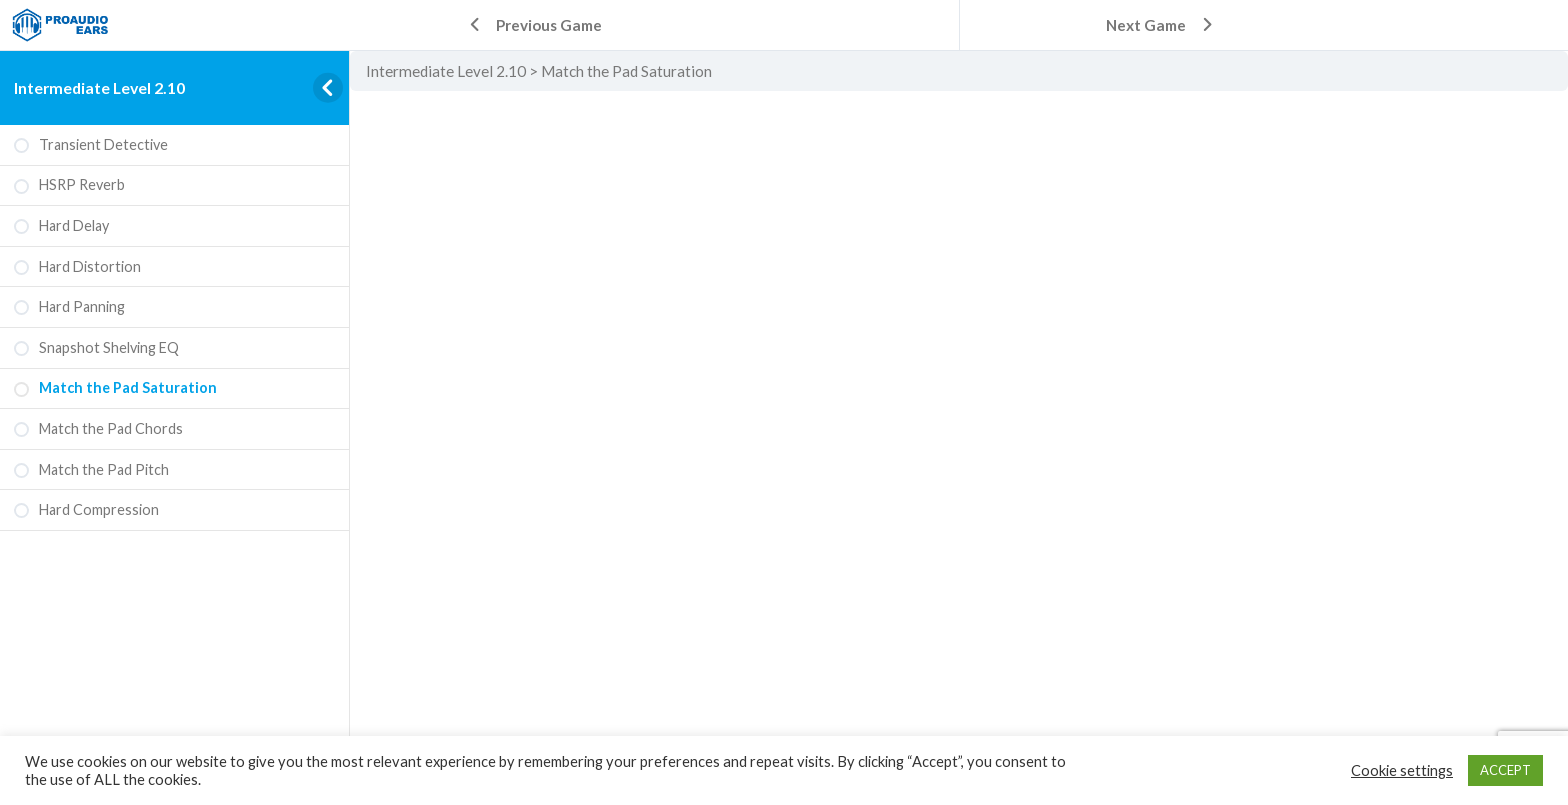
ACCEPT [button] (1505, 770)
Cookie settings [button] (1402, 770)
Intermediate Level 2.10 (99, 87)
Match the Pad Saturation (626, 71)
